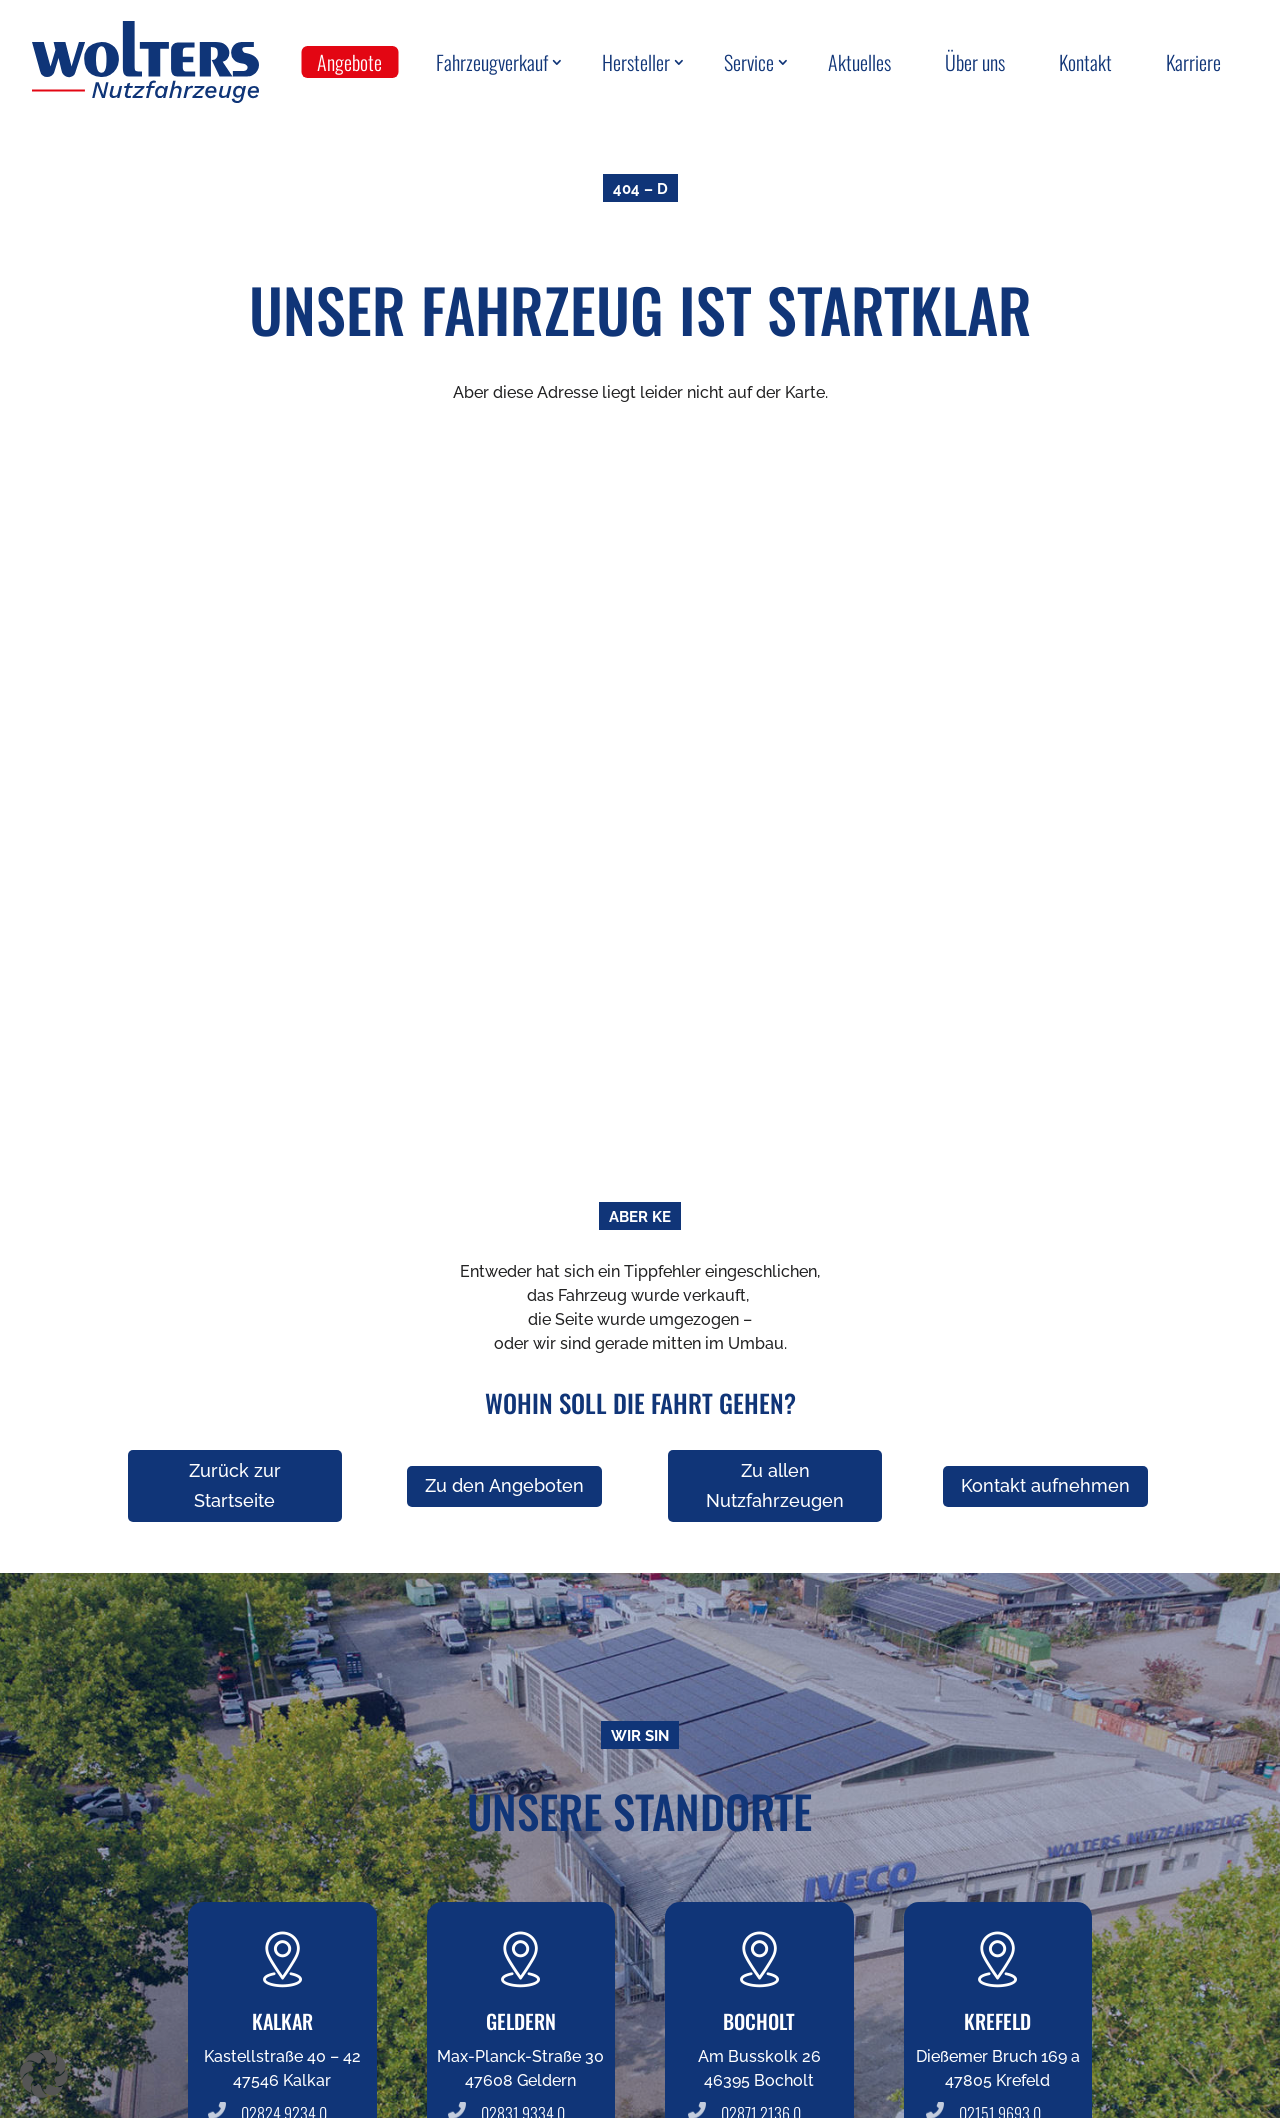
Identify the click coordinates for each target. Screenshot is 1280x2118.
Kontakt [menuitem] (1085, 62)
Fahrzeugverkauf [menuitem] (492, 62)
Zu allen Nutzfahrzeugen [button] (775, 1486)
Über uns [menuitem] (975, 62)
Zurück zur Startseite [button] (235, 1486)
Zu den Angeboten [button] (504, 1485)
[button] (44, 2074)
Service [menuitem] (749, 62)
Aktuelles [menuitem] (859, 62)
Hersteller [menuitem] (636, 62)
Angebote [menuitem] (349, 62)
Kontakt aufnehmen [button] (1045, 1485)
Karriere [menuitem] (1193, 62)
